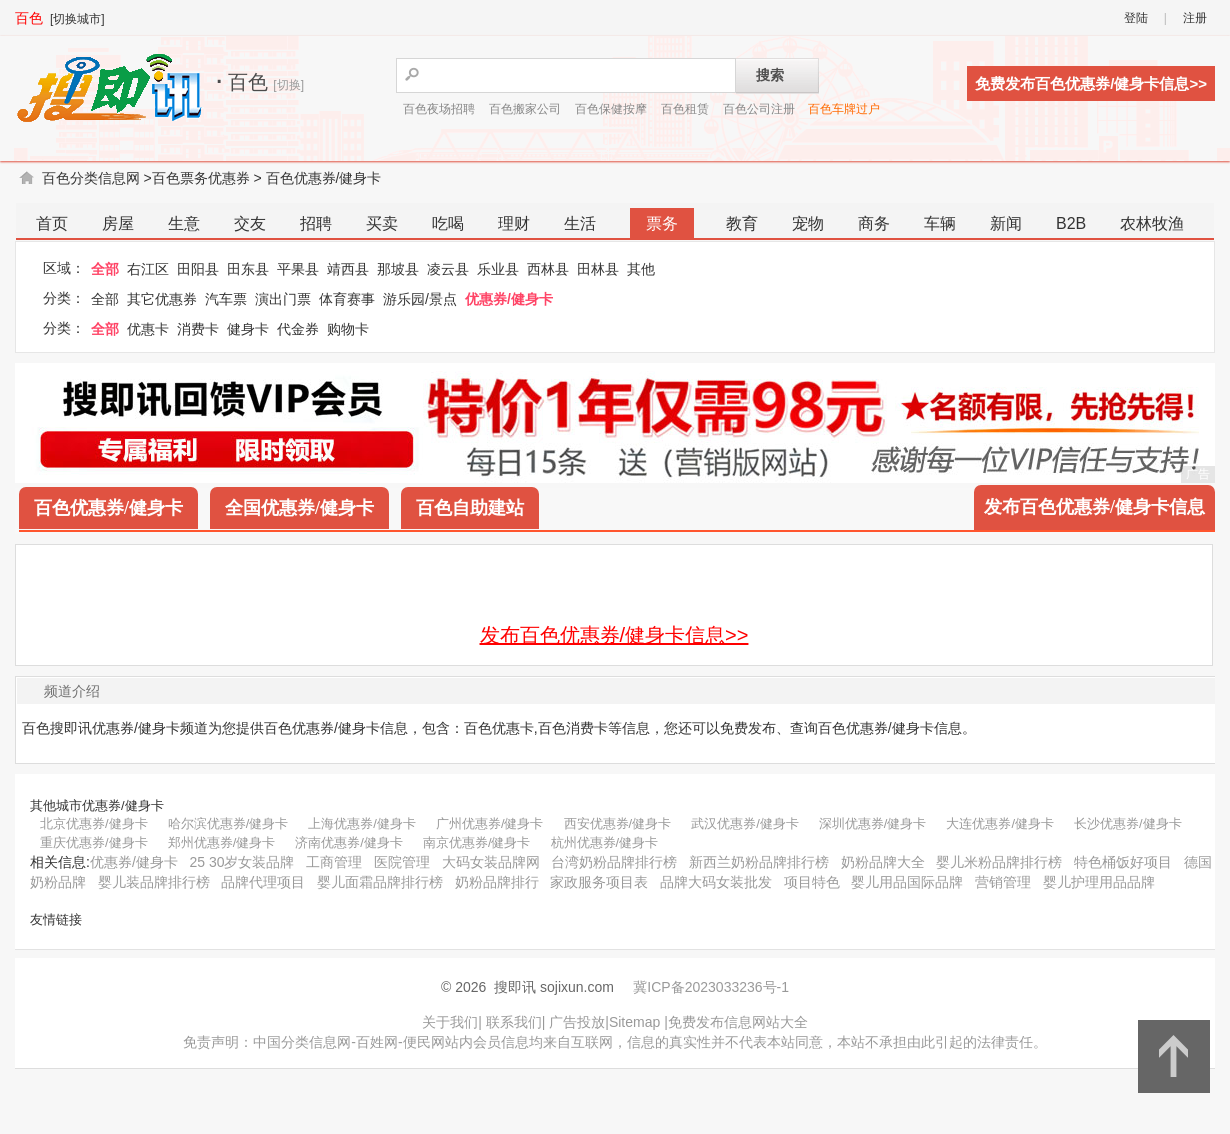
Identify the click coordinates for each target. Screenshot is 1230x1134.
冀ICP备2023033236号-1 (711, 987)
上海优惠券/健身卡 (362, 823)
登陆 (1136, 18)
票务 (662, 223)
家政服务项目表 (599, 882)
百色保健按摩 (611, 109)
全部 (105, 269)
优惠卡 (148, 329)
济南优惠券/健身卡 (349, 842)
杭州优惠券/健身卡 (605, 842)
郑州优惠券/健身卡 (222, 842)
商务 (874, 223)
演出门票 (283, 299)
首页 (52, 223)
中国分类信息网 (302, 1042)
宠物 (808, 223)
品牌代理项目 (263, 882)
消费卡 (198, 329)
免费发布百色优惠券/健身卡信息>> (1091, 83)
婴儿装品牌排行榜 (154, 882)
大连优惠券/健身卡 (1000, 823)
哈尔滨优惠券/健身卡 (228, 823)
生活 (580, 223)
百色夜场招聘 (439, 109)
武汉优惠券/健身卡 (745, 823)
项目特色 (812, 882)
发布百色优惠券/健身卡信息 (1094, 507)
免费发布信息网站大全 (738, 1022)
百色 (29, 18)
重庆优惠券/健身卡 (94, 842)
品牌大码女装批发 (716, 882)
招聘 (316, 223)
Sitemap (634, 1022)
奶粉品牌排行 (497, 882)
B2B (1071, 223)
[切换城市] (77, 19)
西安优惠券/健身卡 (618, 823)
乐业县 (498, 269)
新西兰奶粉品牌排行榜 (759, 862)
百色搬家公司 (525, 109)
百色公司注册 (759, 109)
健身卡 (248, 329)
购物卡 (348, 329)
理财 (514, 223)
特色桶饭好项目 (1123, 862)
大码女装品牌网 (491, 862)
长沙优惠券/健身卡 (1128, 823)
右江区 (148, 269)
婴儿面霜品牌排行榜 (380, 882)
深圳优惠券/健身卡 (873, 823)
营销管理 (1003, 882)
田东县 (248, 269)
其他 (641, 269)
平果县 (298, 269)
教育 (742, 223)
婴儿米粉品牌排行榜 (999, 862)
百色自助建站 (470, 508)
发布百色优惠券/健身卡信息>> (614, 635)
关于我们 (450, 1022)
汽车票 (226, 299)
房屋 (118, 223)
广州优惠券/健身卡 (490, 823)
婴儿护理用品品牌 (1099, 882)
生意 (184, 223)
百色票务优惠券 (201, 178)
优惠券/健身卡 (509, 299)
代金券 (298, 329)
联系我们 (514, 1022)
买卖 (382, 223)
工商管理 (334, 862)
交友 (250, 223)
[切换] (288, 85)
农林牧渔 (1152, 223)
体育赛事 (347, 299)
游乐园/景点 (420, 299)
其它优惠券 (162, 299)
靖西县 (348, 269)
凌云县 (448, 269)
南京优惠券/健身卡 (477, 842)
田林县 (598, 269)
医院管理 (402, 862)
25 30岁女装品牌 (241, 862)
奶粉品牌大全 (883, 862)
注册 (1195, 18)
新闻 (1006, 223)
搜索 (770, 75)
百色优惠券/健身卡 (324, 178)
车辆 (940, 223)
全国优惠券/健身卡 (299, 508)
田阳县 (198, 269)
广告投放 (577, 1022)
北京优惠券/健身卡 (94, 823)
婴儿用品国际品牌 (907, 882)
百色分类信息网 (91, 178)
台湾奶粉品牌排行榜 (614, 862)
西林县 (548, 269)
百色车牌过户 (844, 109)
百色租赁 (685, 109)
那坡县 (398, 269)
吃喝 (448, 223)
